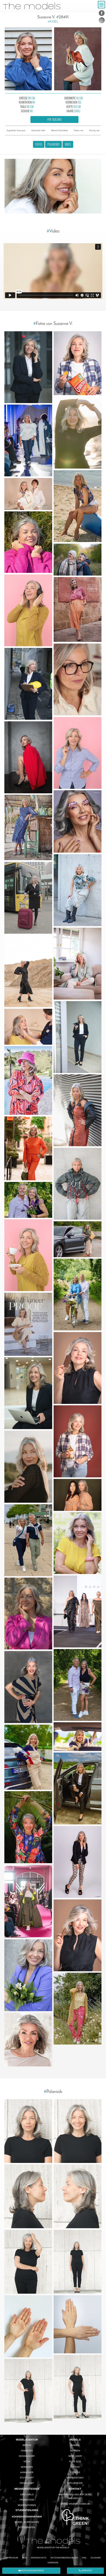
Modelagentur (27, 2439)
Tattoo (75, 2467)
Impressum (11, 2557)
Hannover (27, 2472)
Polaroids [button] (53, 144)
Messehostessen (26, 2488)
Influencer (75, 2483)
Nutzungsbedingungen (64, 2557)
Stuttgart (27, 2477)
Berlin (27, 2445)
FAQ (84, 2557)
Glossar (96, 2557)
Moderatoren (27, 2505)
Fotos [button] (38, 144)
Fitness (75, 2472)
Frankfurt (27, 2483)
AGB (24, 2557)
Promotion (27, 2499)
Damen (75, 2445)
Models (75, 2439)
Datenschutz (38, 2557)
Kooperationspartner (27, 2516)
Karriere (53, 2562)
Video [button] (68, 144)
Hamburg (27, 2450)
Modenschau (75, 2477)
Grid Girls (27, 2494)
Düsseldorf (27, 2456)
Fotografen (27, 2527)
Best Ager (75, 2456)
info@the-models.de (79, 2503)
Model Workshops (27, 2522)
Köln (27, 2461)
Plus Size (75, 2461)
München (27, 2467)
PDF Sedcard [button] (54, 119)
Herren (75, 2450)
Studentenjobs (26, 2510)
